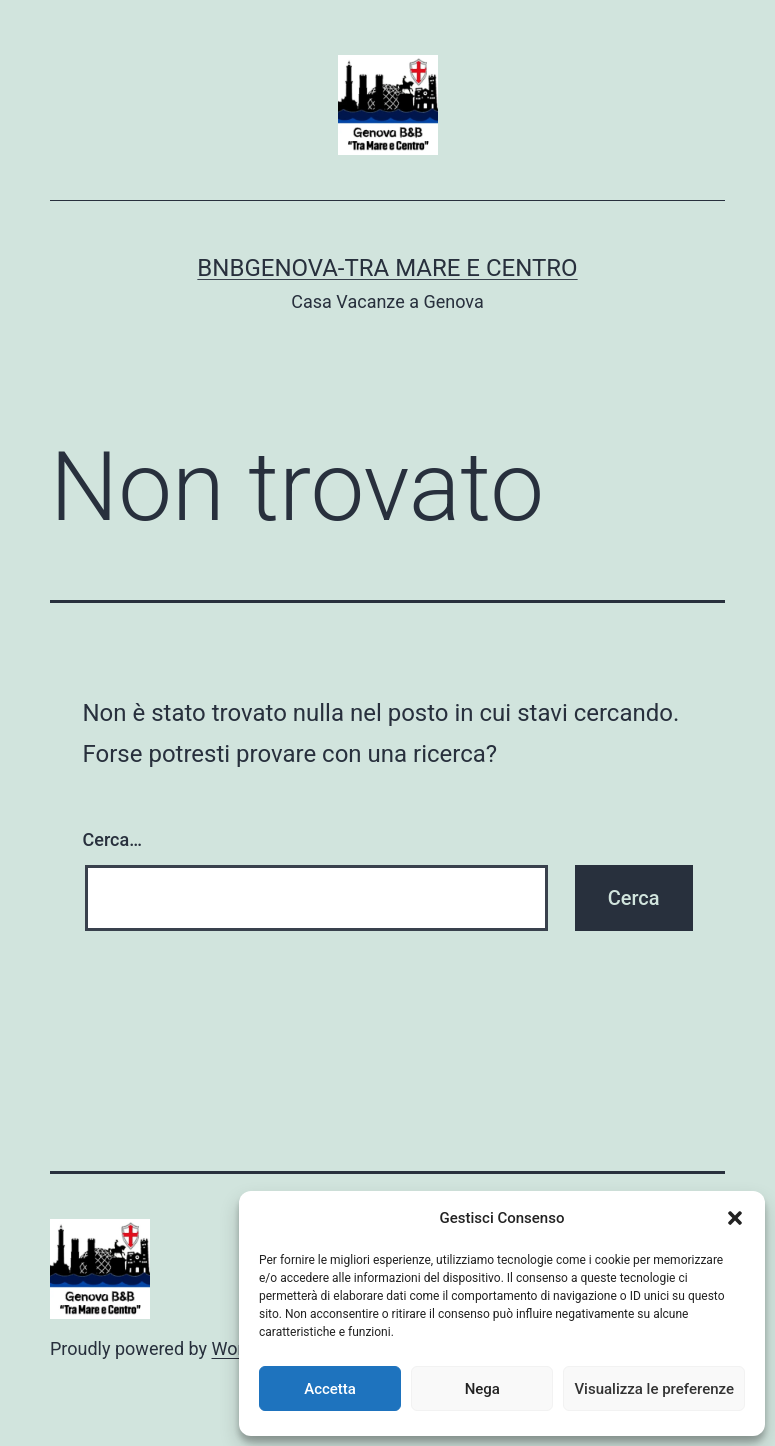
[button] (735, 1218)
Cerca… (112, 839)
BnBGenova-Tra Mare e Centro (387, 268)
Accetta (330, 1389)
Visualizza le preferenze (654, 1389)
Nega (482, 1389)
